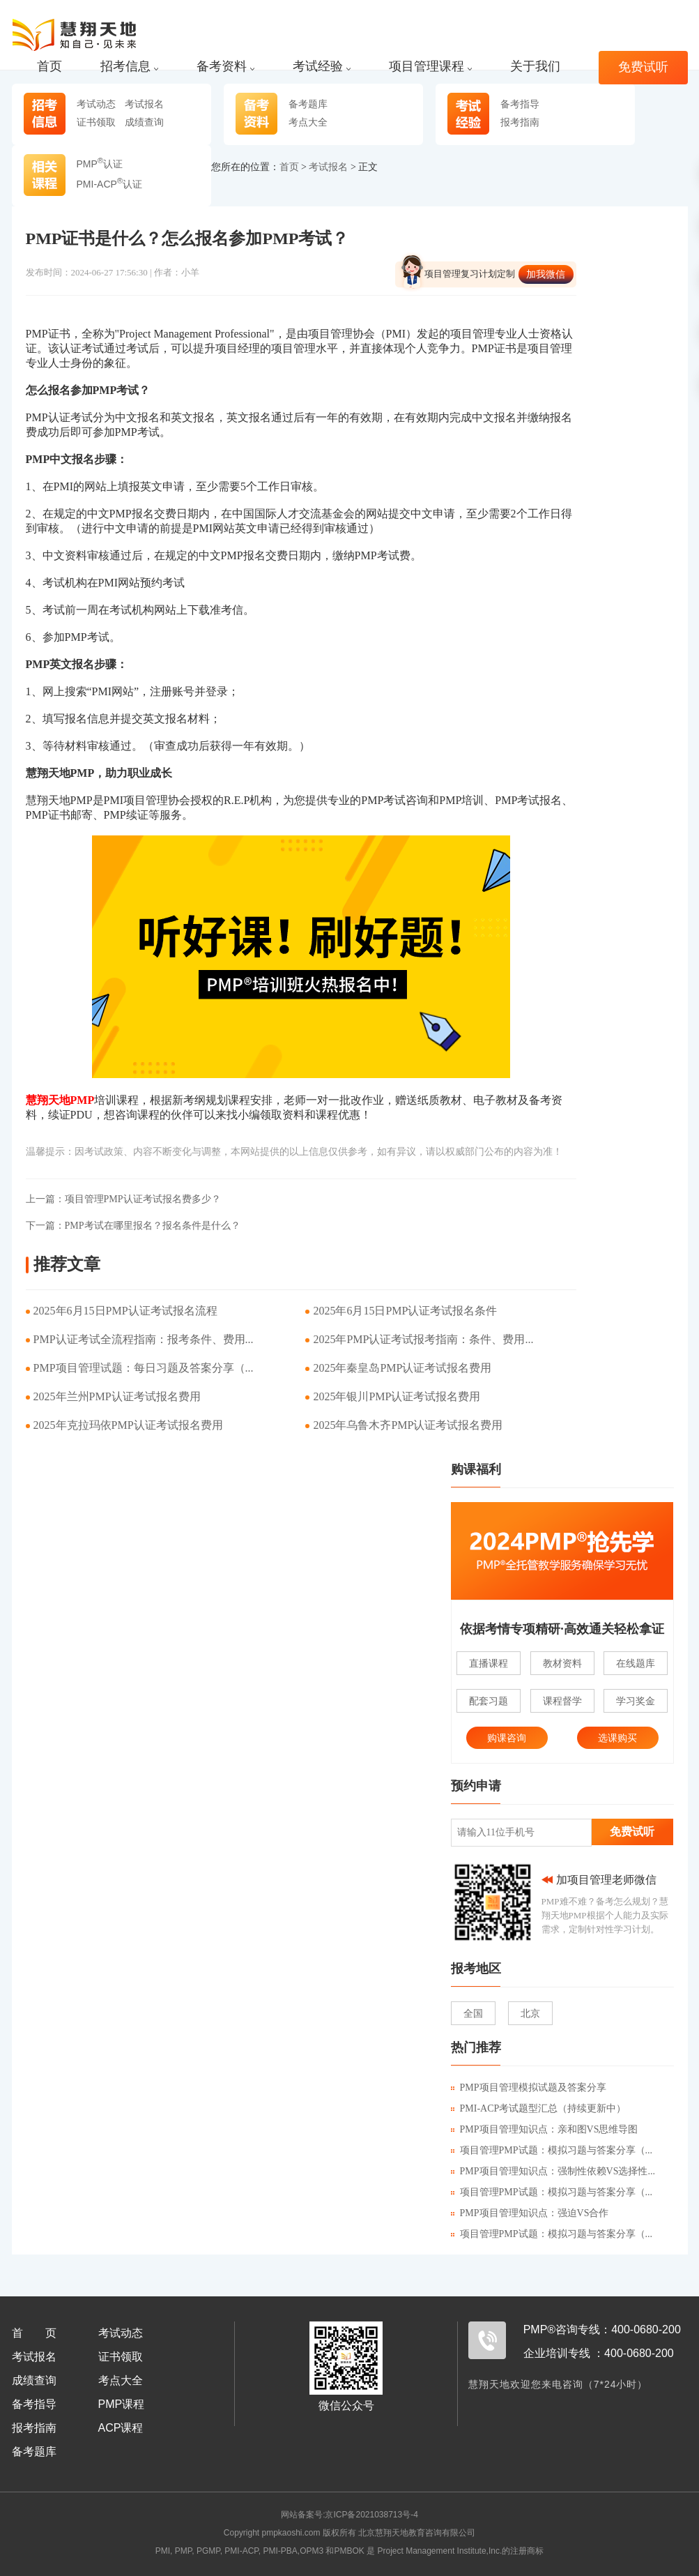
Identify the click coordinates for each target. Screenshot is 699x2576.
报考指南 (519, 122)
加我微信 (545, 274)
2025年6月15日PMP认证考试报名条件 (405, 1311)
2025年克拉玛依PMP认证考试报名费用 (128, 1425)
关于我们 (535, 66)
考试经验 (322, 66)
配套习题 (488, 1700)
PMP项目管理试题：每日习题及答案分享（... (143, 1368)
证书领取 (96, 122)
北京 (530, 2013)
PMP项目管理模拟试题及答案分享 (528, 2087)
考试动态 (96, 103)
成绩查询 (144, 122)
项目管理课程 (430, 66)
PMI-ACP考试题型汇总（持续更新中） (539, 2108)
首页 (49, 66)
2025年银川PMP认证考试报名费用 (396, 1396)
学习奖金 (635, 1700)
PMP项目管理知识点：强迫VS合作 (530, 2213)
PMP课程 (121, 2404)
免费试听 (643, 67)
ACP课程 (121, 2428)
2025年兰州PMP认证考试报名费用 (117, 1396)
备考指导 (519, 103)
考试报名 (144, 103)
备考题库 (308, 103)
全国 (473, 2013)
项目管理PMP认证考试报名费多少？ (123, 1199)
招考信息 (129, 66)
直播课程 (488, 1663)
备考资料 (225, 66)
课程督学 (562, 1700)
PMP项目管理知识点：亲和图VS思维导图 (544, 2129)
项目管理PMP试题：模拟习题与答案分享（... (552, 2150)
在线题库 (635, 1663)
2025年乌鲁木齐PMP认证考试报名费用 (407, 1425)
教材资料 (562, 1663)
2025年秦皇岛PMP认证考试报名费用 (402, 1368)
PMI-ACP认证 (110, 184)
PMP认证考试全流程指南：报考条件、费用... (143, 1339)
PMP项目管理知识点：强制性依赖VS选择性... (553, 2171)
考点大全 (308, 122)
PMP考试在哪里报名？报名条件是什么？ (133, 1225)
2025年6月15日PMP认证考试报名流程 (125, 1311)
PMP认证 (100, 163)
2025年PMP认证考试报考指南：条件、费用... (423, 1339)
